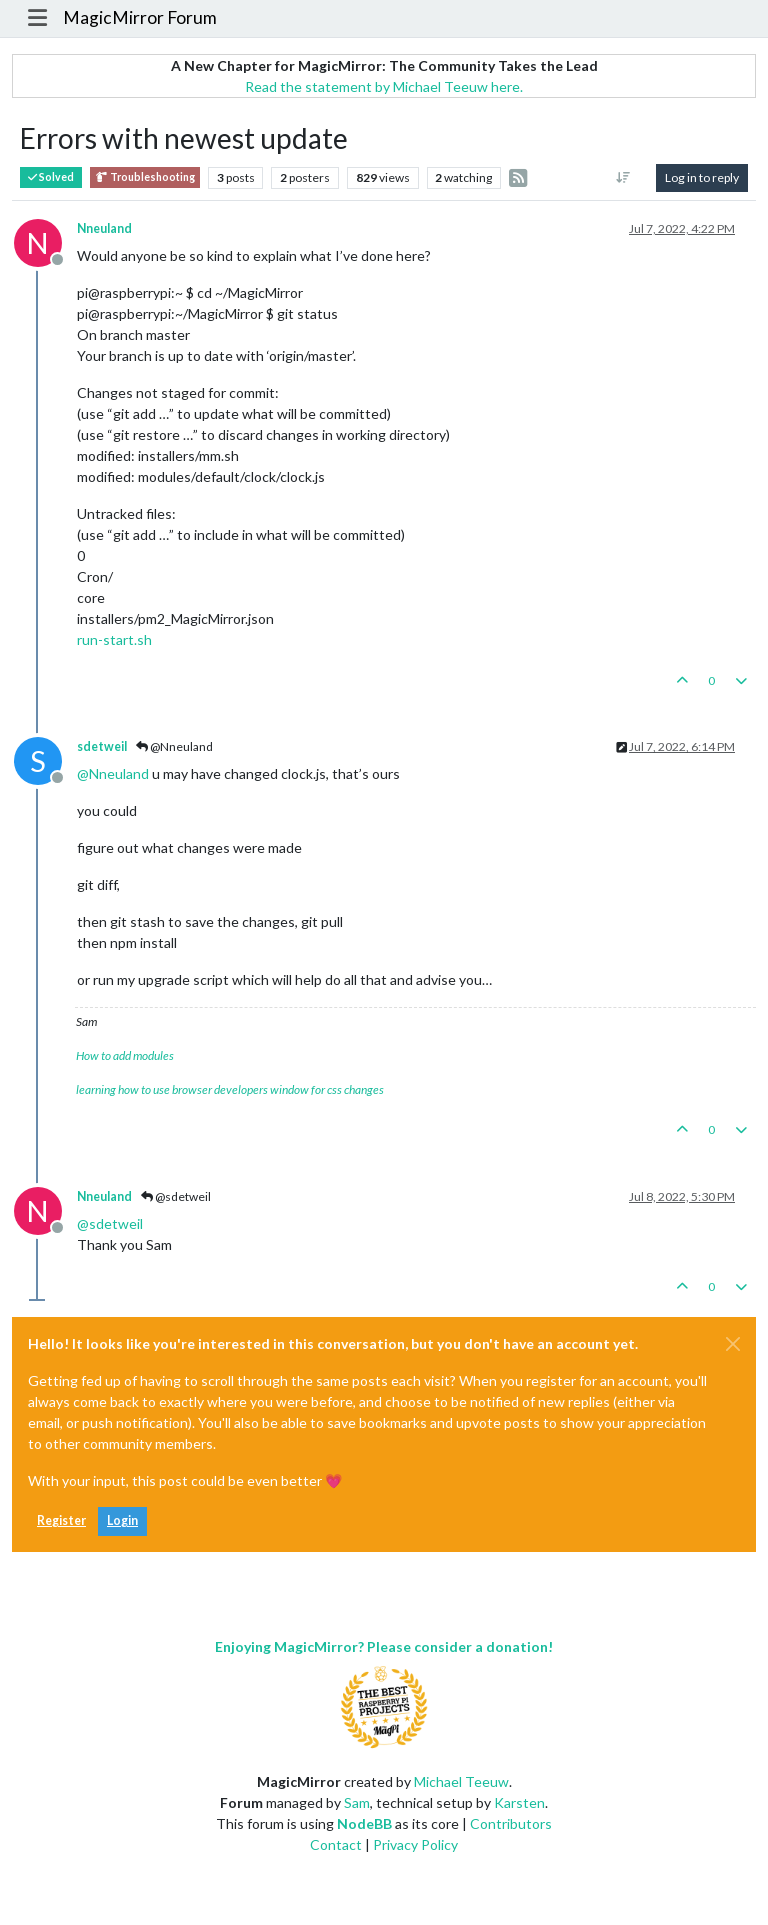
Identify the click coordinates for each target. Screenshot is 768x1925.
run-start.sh (114, 639)
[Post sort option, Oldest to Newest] (623, 178)
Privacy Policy (415, 1844)
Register (61, 1520)
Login (122, 1520)
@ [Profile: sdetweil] (110, 1223)
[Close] (733, 1344)
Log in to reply (702, 177)
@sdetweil (176, 1196)
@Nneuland (174, 746)
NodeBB (364, 1823)
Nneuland (104, 228)
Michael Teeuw (461, 1781)
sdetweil (102, 746)
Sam (357, 1802)
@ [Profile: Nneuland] (113, 773)
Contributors (511, 1823)
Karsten (519, 1802)
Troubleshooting (145, 177)
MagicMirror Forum (140, 17)
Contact (336, 1844)
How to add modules (125, 1055)
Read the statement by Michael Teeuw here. (384, 86)
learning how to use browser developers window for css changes (230, 1089)
